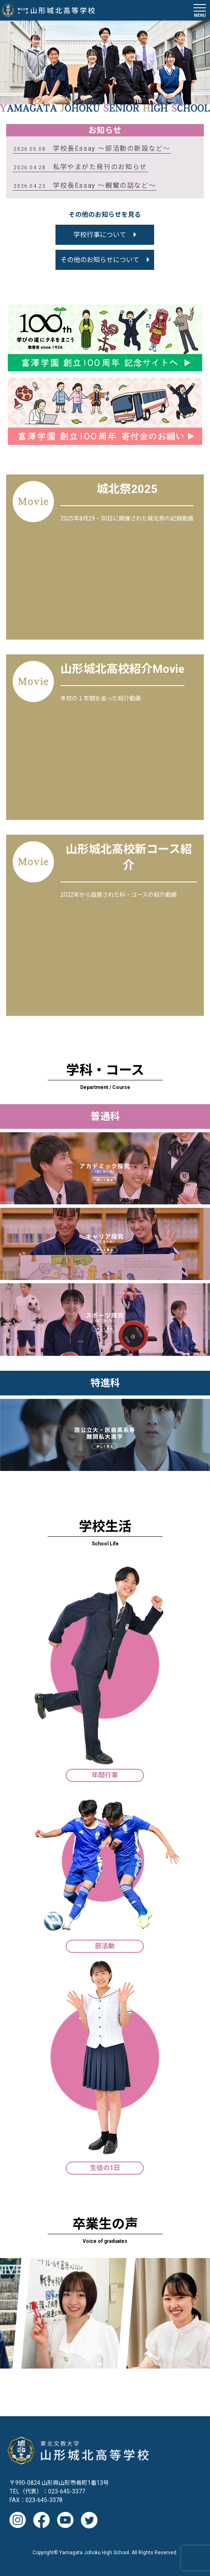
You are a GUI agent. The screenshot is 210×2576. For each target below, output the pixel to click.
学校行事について (100, 235)
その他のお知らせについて (99, 260)
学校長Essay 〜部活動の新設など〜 (92, 148)
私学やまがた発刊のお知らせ (80, 167)
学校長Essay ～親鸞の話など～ (85, 185)
